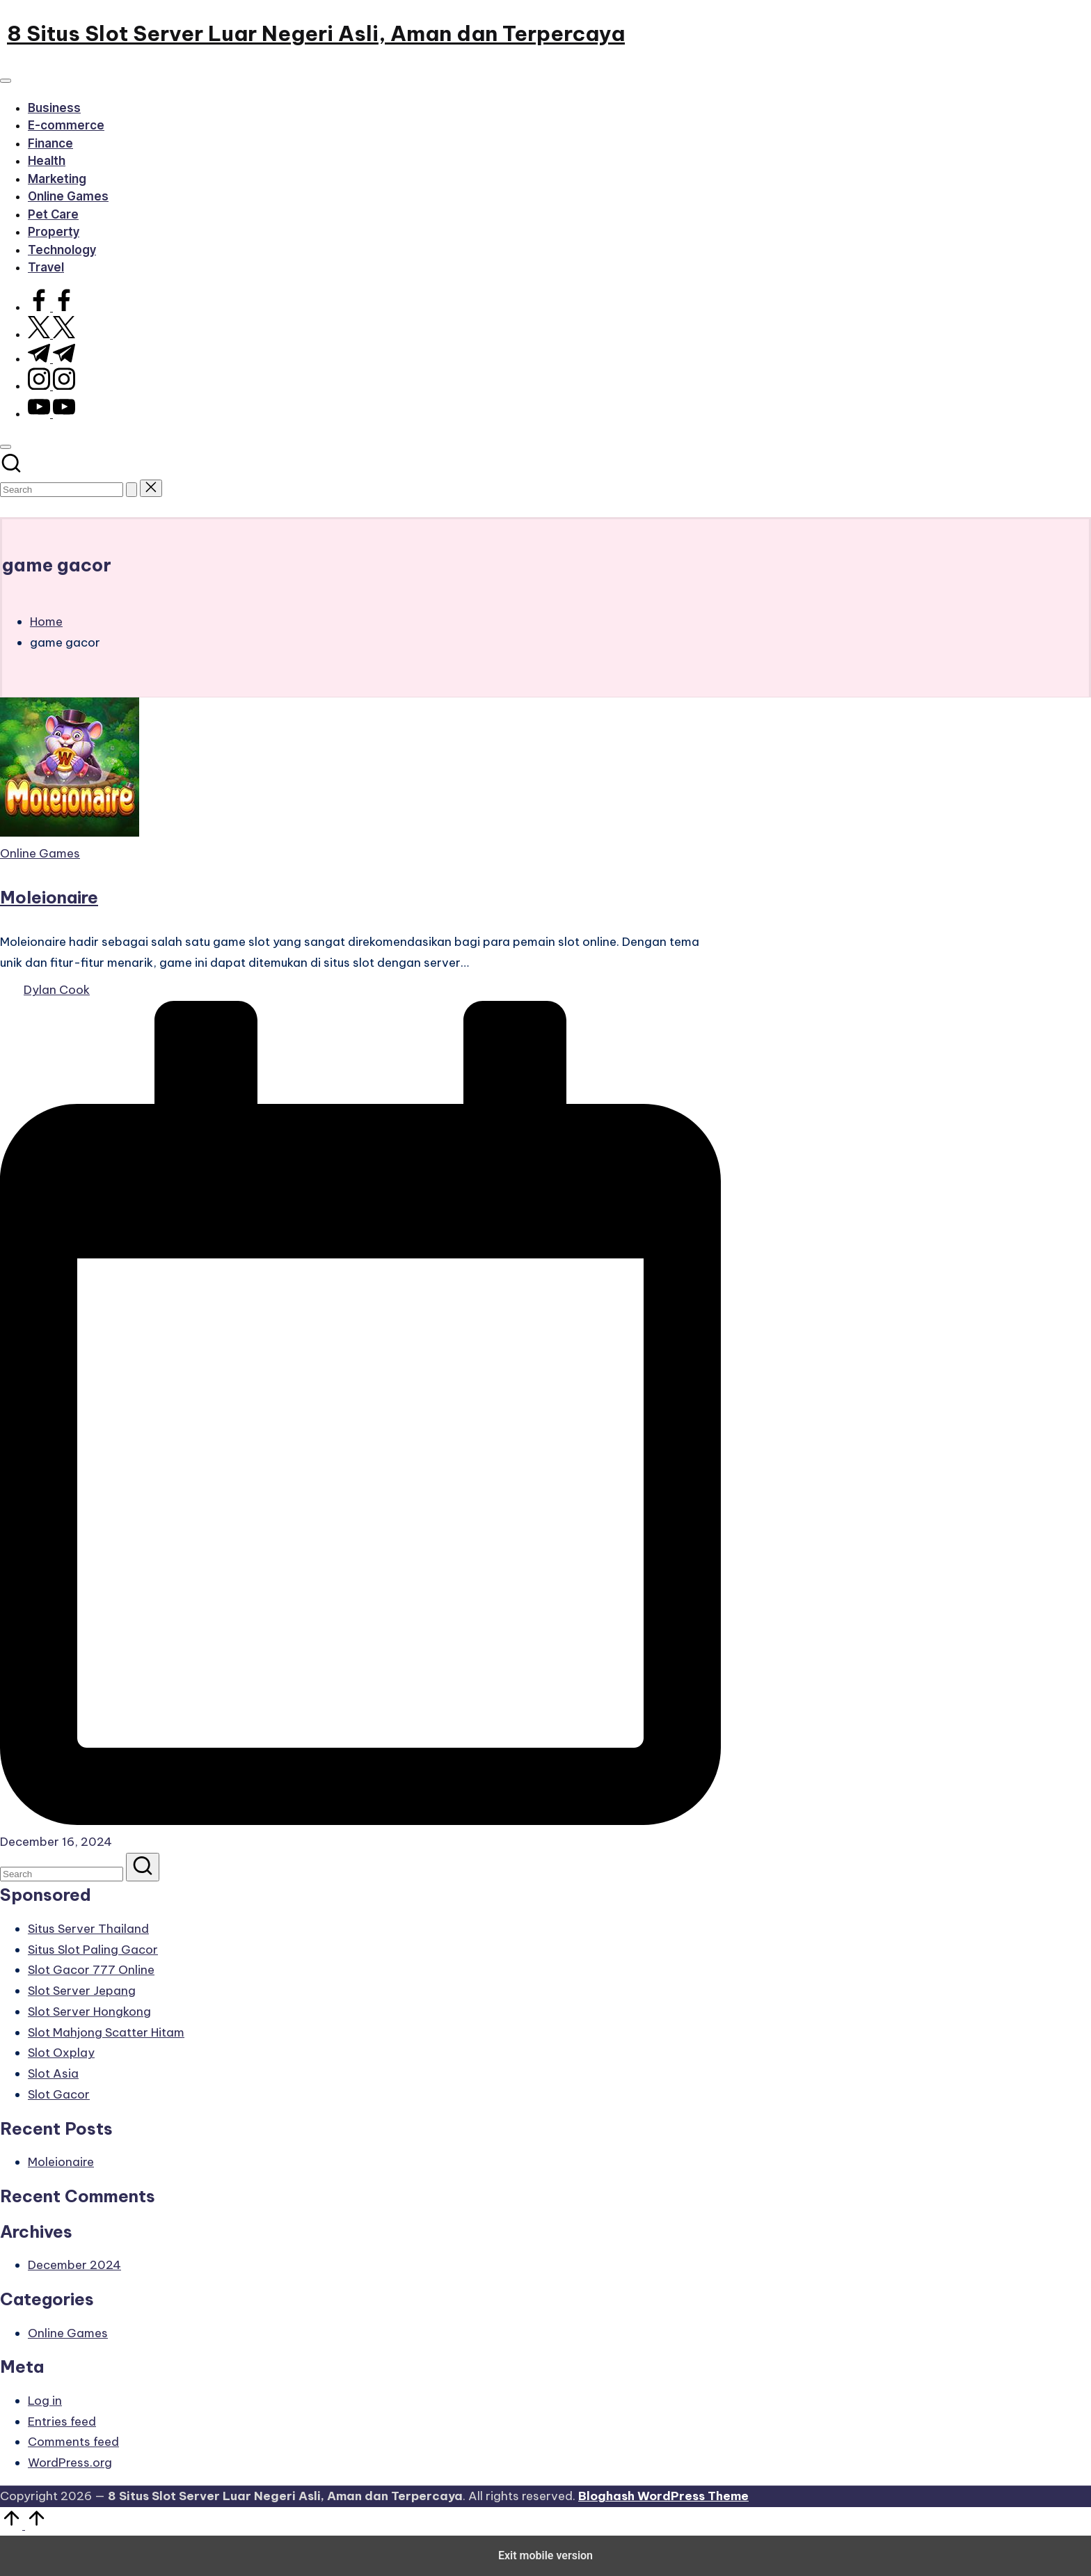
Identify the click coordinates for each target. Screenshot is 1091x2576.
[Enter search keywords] (61, 489)
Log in (45, 2400)
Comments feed (73, 2441)
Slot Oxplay (61, 2052)
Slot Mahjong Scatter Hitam (106, 2032)
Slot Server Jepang (82, 1990)
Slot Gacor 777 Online (91, 1969)
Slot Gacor (59, 2094)
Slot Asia (53, 2073)
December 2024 (74, 2265)
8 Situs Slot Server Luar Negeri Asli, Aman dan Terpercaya (316, 33)
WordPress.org (70, 2462)
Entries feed (62, 2421)
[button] (131, 489)
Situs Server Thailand (88, 1928)
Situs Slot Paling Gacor (93, 1949)
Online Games (40, 853)
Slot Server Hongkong (89, 2011)
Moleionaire (49, 897)
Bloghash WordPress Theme (663, 2496)
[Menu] (5, 81)
